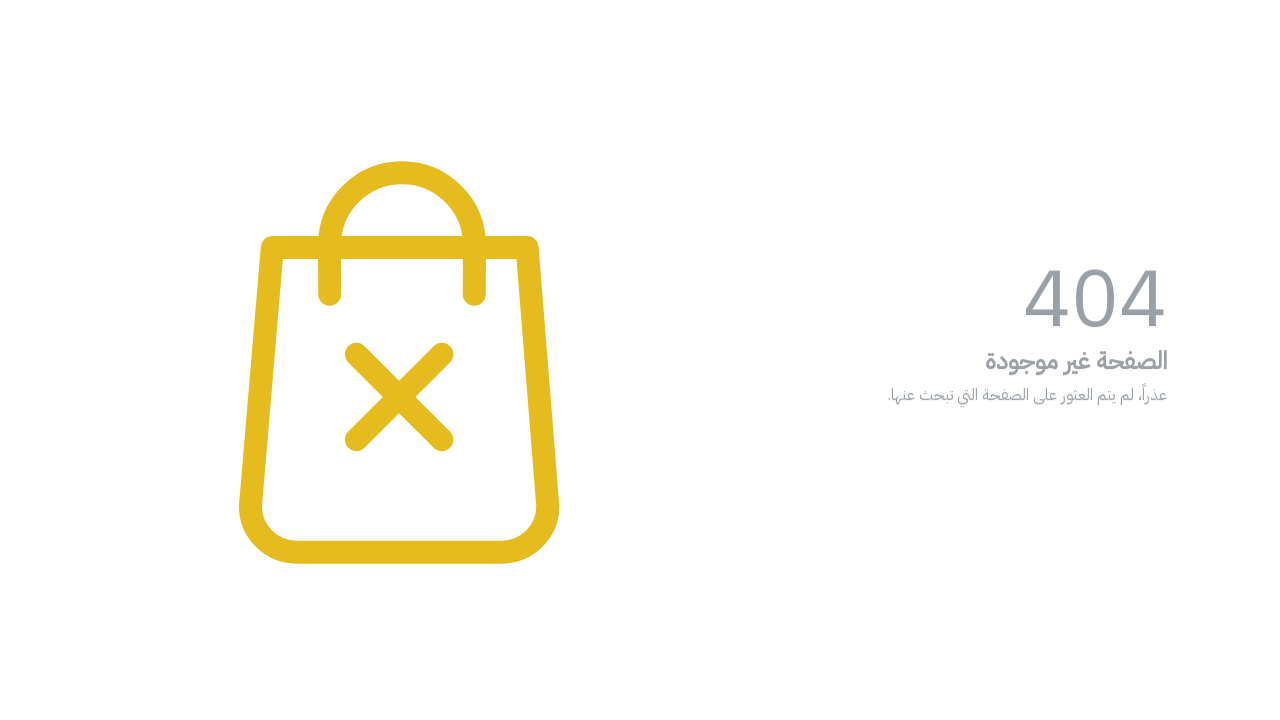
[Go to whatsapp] (1232, 662)
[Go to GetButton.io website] (1232, 700)
